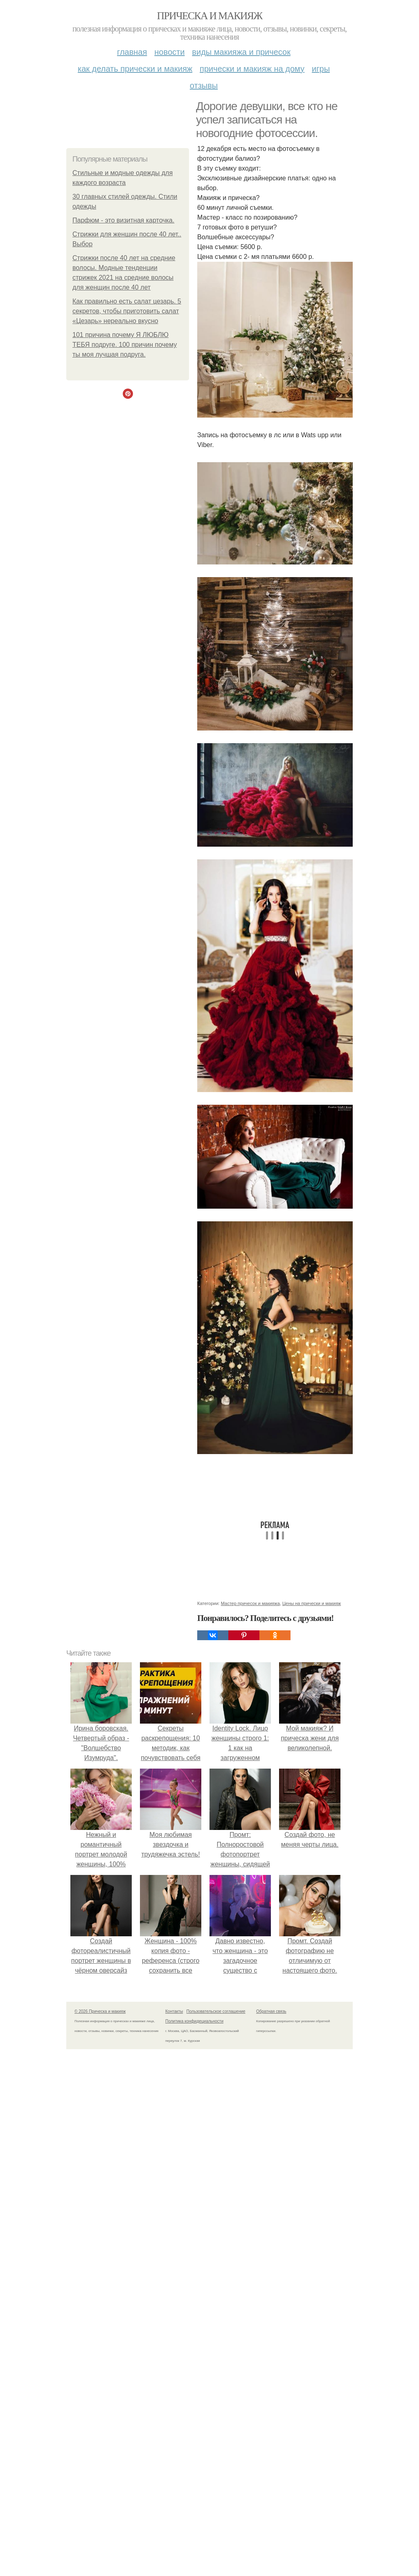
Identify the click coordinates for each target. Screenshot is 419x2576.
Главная (132, 51)
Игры (321, 68)
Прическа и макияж (209, 16)
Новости (169, 51)
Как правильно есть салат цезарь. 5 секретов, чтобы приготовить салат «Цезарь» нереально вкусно (126, 311)
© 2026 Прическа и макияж (100, 2011)
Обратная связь (271, 2011)
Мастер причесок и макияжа (250, 1603)
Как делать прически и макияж (135, 68)
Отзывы (204, 85)
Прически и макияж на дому (252, 68)
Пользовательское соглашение (216, 2011)
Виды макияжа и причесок (241, 51)
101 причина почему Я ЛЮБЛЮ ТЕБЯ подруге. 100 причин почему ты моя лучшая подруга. (124, 344)
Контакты (174, 2011)
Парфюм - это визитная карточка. (123, 220)
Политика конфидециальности (194, 2021)
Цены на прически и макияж (311, 1603)
